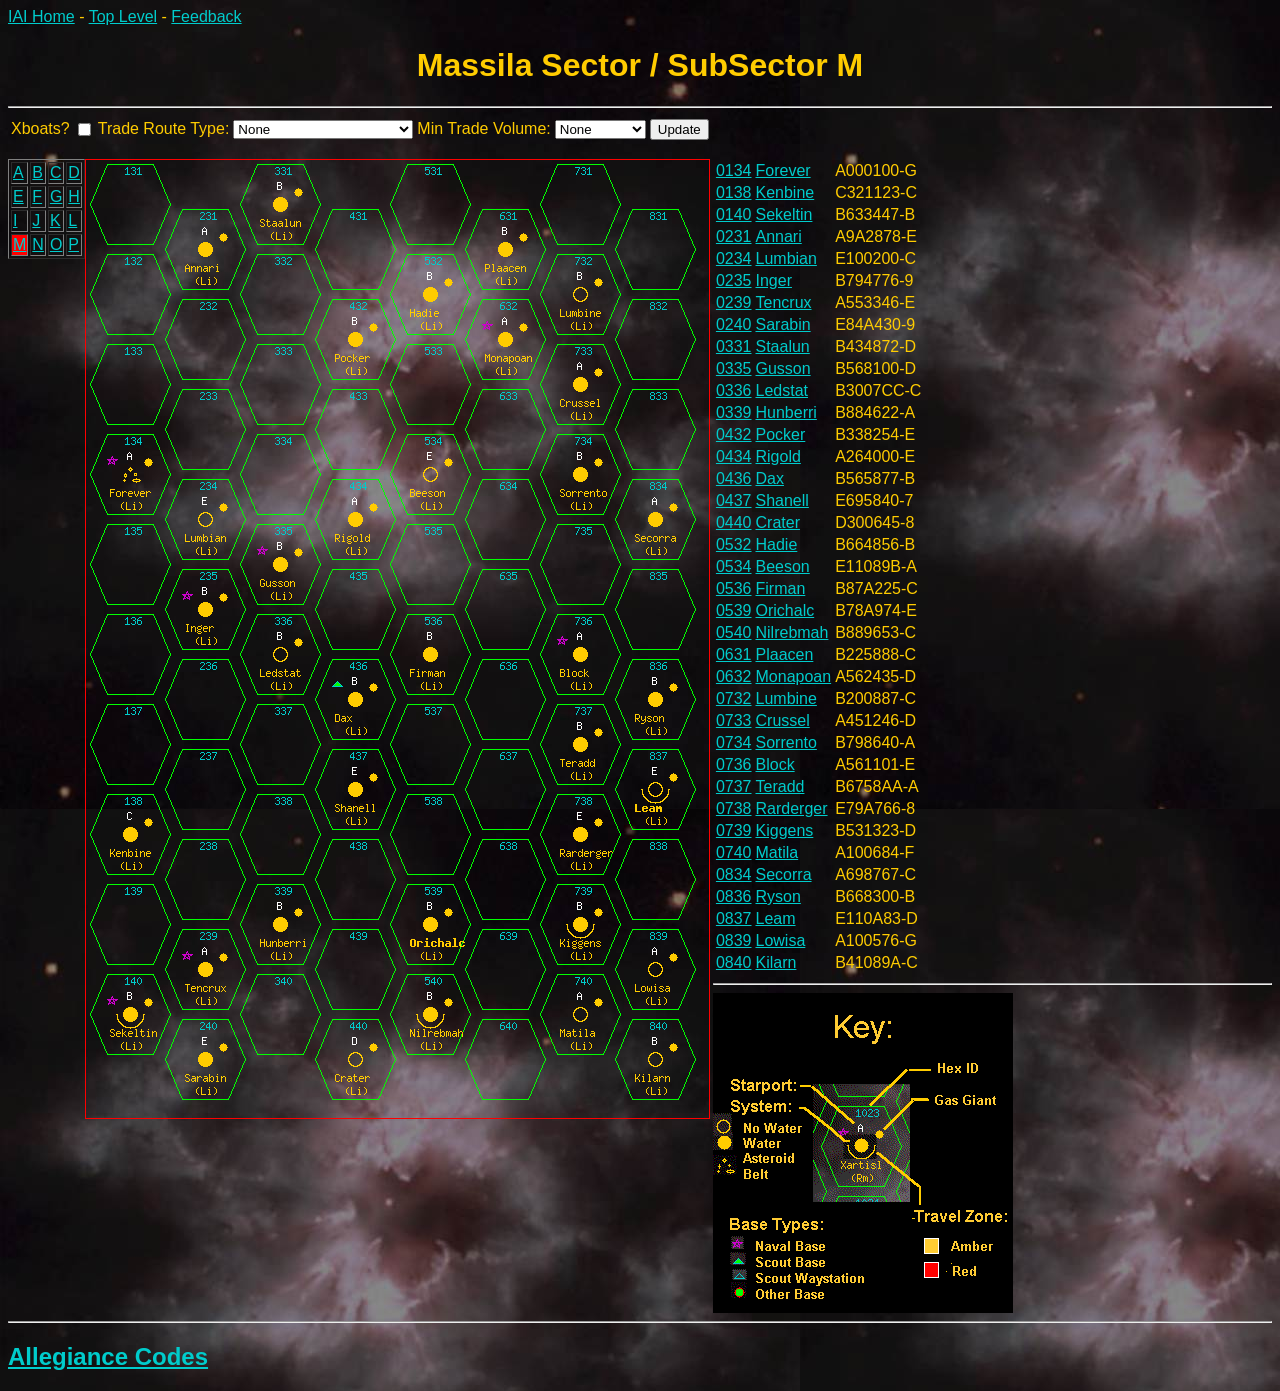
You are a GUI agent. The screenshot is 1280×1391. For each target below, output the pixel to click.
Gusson (783, 368)
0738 (734, 808)
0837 (734, 918)
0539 (734, 610)
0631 (734, 654)
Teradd (780, 786)
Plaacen (785, 654)
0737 (734, 786)
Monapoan (794, 676)
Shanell (782, 500)
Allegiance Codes (108, 1356)
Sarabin (783, 324)
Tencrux (784, 302)
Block (775, 764)
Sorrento (786, 742)
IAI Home (41, 16)
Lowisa (781, 940)
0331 (734, 346)
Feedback (206, 16)
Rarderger (792, 808)
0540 (734, 632)
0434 (734, 456)
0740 (734, 852)
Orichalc (785, 610)
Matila (777, 852)
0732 (734, 698)
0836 (734, 896)
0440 (734, 522)
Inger (774, 280)
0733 (734, 720)
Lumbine (786, 698)
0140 (734, 214)
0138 (734, 192)
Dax (770, 478)
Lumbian (786, 258)
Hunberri (786, 412)
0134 (734, 170)
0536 (734, 588)
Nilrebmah (792, 632)
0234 (734, 258)
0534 (734, 566)
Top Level (123, 16)
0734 (734, 742)
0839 (734, 940)
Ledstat (782, 390)
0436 (734, 478)
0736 (734, 764)
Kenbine (785, 192)
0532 (734, 544)
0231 (734, 236)
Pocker (781, 434)
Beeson (783, 566)
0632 (734, 676)
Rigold (778, 456)
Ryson (778, 896)
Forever (783, 170)
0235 (734, 280)
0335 (734, 368)
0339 (734, 412)
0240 (734, 324)
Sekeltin (784, 214)
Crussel (783, 720)
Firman (781, 588)
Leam (776, 918)
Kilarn (776, 962)
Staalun (783, 346)
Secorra (784, 874)
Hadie (777, 544)
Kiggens (785, 830)
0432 (734, 434)
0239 (734, 302)
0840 (734, 962)
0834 (734, 874)
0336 (734, 390)
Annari (779, 236)
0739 (734, 830)
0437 (734, 500)
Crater (778, 522)
